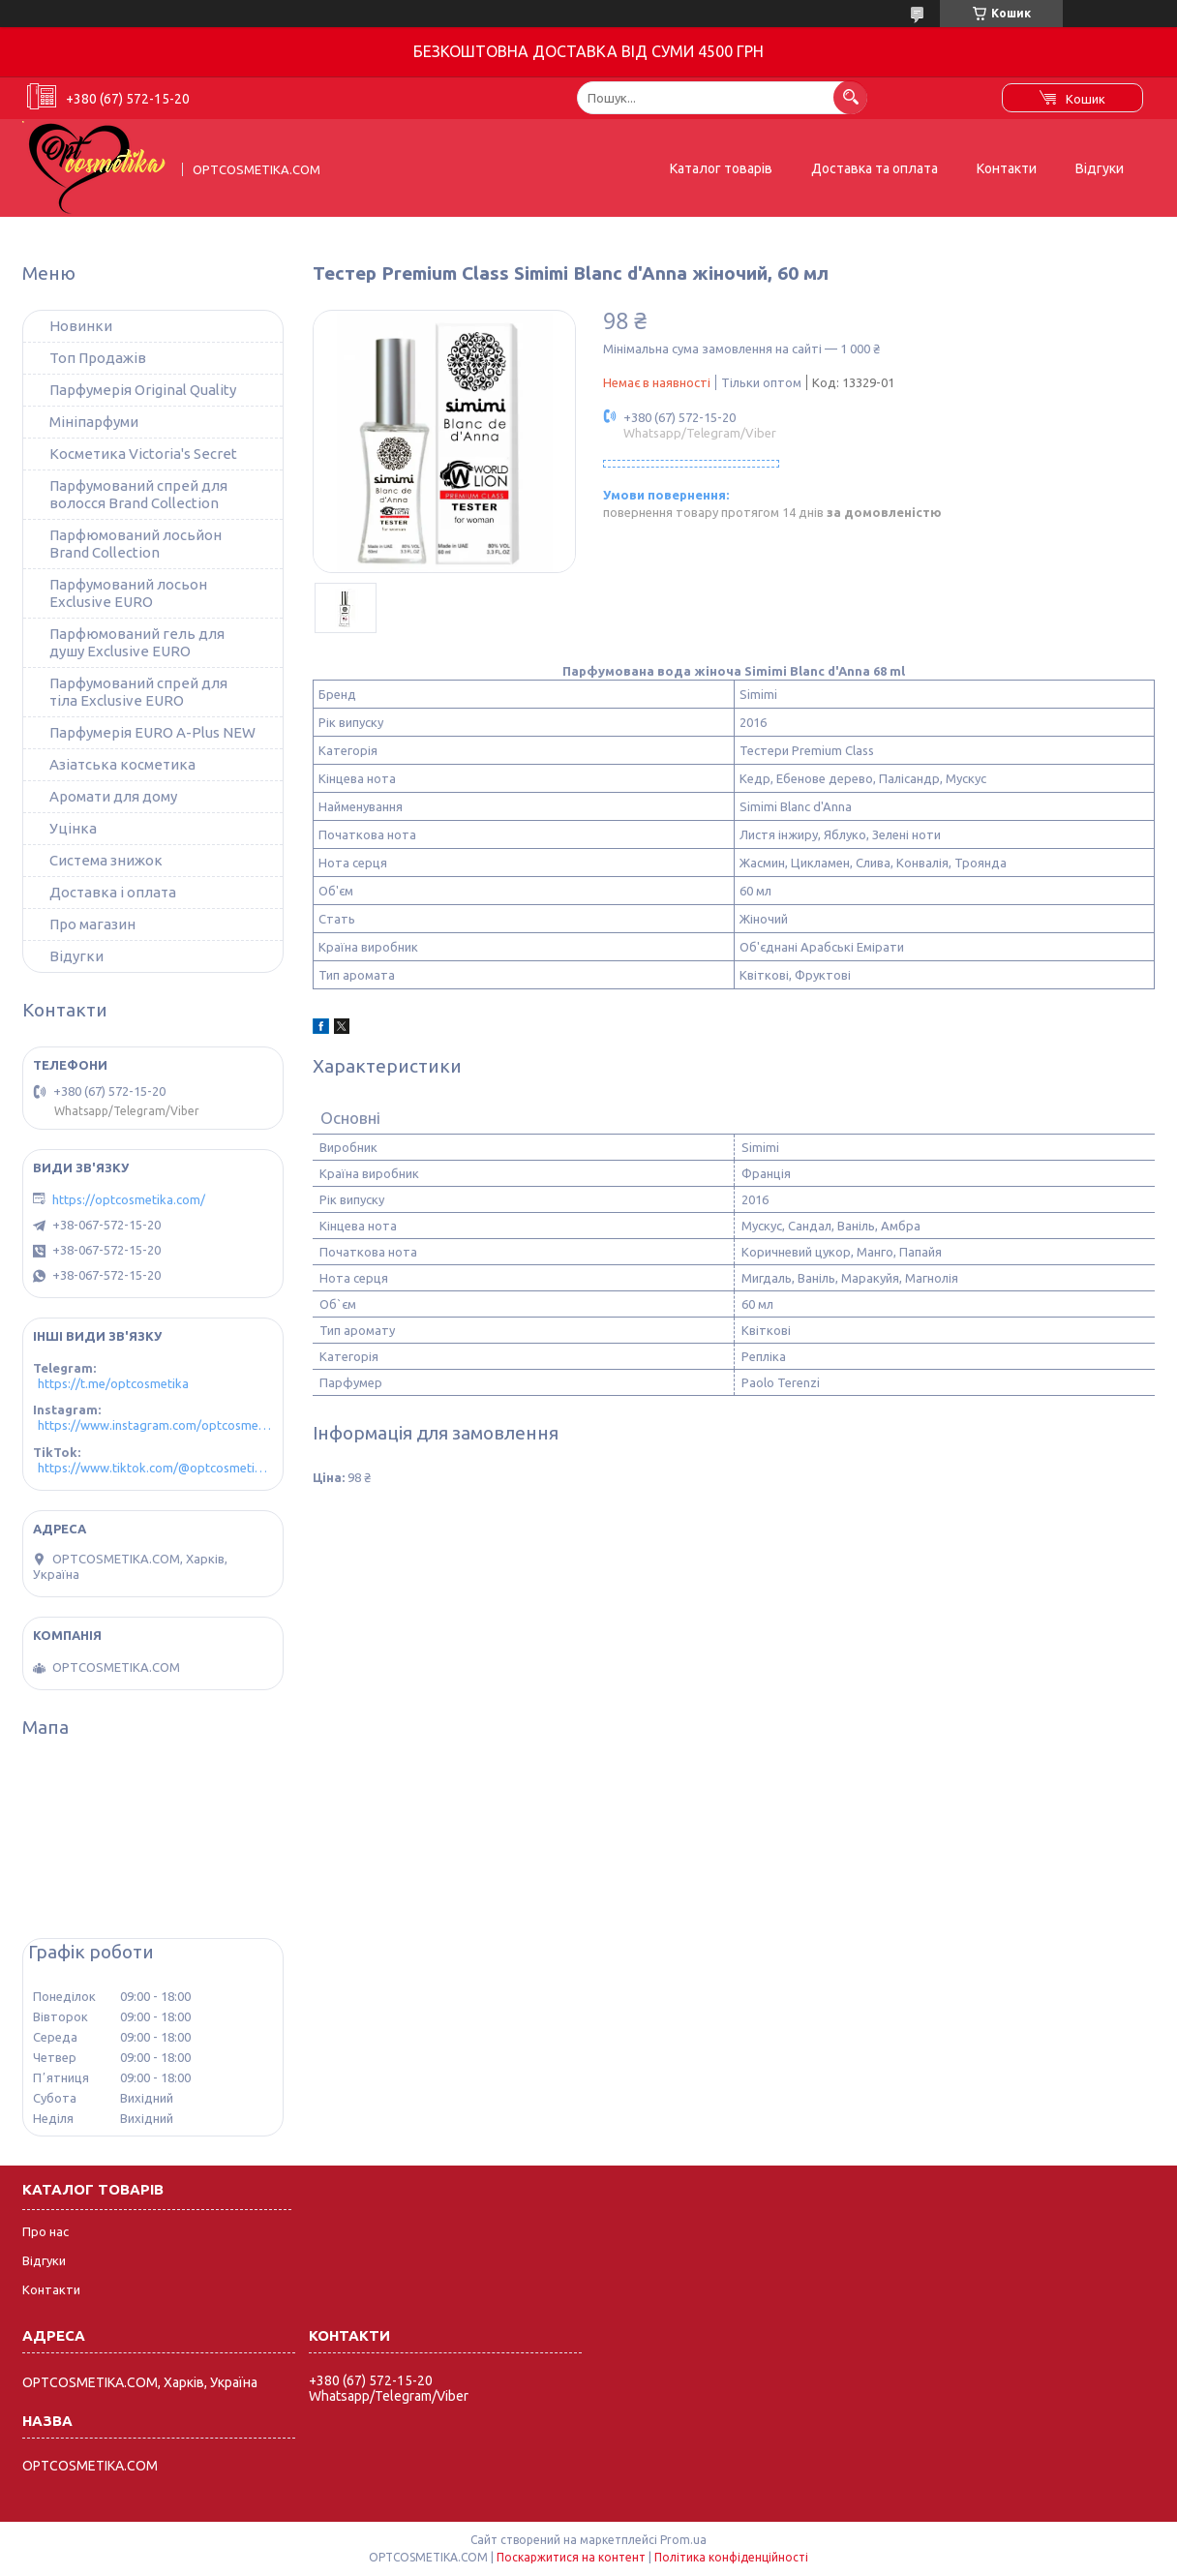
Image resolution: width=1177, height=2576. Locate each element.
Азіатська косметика (122, 764)
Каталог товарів (721, 168)
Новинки (80, 326)
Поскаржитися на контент (571, 2557)
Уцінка (73, 828)
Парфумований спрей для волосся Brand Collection (138, 494)
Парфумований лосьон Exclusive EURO (128, 593)
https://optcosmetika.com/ (128, 1199)
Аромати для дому (113, 796)
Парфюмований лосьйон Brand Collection (135, 544)
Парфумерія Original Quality (142, 389)
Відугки (76, 956)
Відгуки (1099, 168)
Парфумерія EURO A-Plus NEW (152, 732)
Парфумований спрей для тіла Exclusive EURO (138, 692)
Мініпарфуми (93, 421)
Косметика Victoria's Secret (143, 453)
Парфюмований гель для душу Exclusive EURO (137, 642)
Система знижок (106, 860)
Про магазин (92, 924)
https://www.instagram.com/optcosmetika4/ (155, 1425)
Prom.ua (683, 2539)
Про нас (45, 2231)
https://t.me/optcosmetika (113, 1383)
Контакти (1007, 168)
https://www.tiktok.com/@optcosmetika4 (155, 1467)
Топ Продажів (97, 357)
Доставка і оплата (112, 892)
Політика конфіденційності (731, 2557)
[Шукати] (850, 97)
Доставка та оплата (874, 168)
